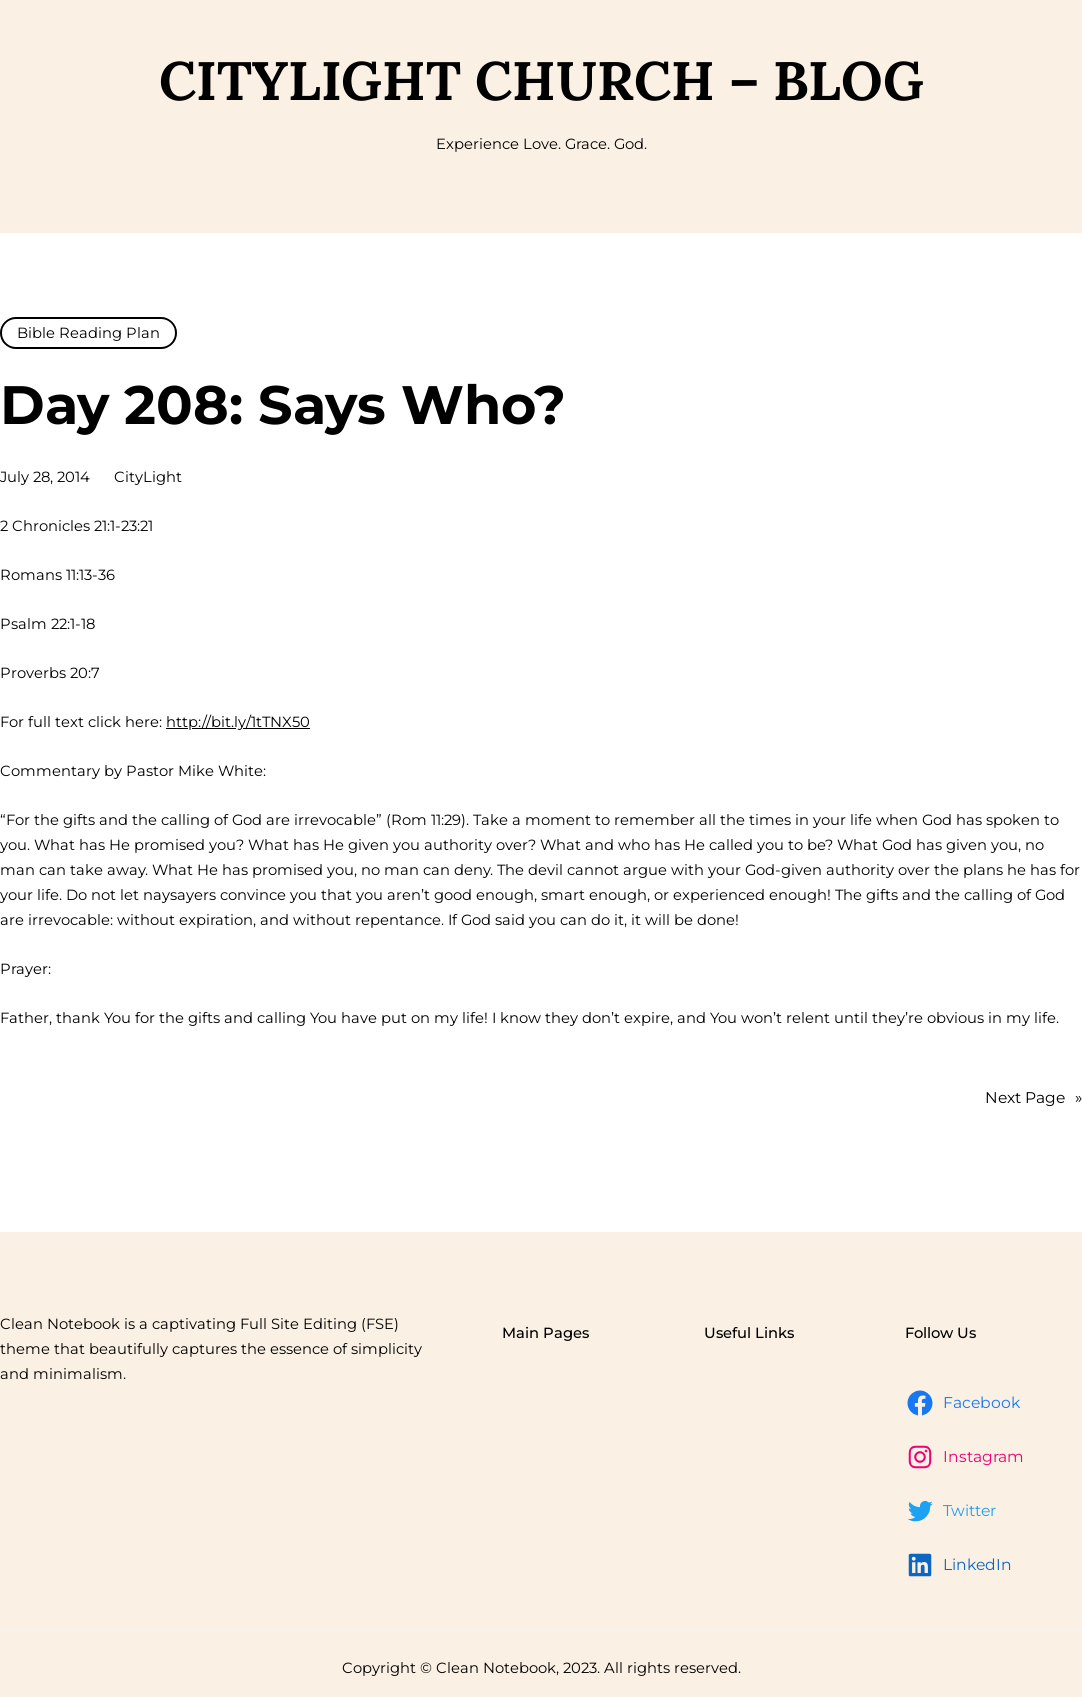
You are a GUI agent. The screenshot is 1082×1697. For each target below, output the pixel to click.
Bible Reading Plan (88, 333)
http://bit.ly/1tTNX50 (238, 722)
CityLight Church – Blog (541, 80)
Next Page (1033, 1098)
